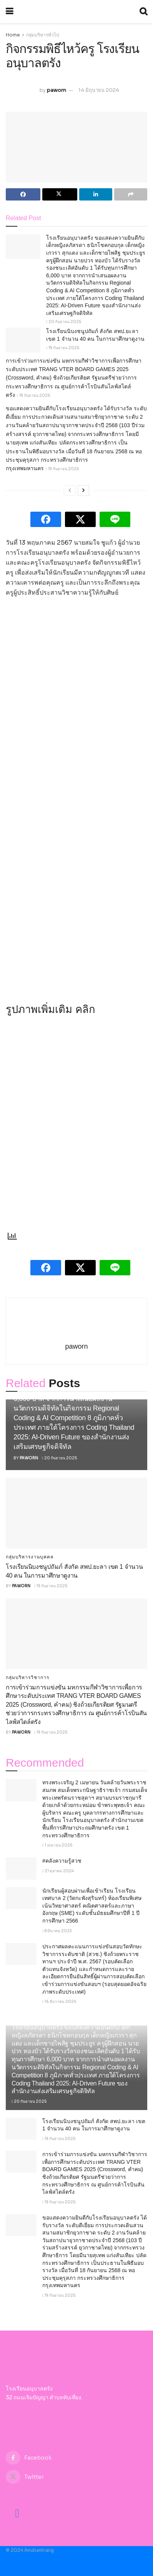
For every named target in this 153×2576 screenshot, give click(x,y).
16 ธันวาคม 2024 (59, 2001)
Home (13, 35)
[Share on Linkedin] (95, 194)
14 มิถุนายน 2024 (98, 90)
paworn (56, 90)
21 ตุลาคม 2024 (58, 1870)
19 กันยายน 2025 (62, 347)
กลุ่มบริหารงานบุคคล (29, 1557)
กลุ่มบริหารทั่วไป (42, 35)
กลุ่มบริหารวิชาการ (27, 1677)
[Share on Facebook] (23, 194)
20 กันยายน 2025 (63, 321)
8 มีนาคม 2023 (57, 1930)
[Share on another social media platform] (130, 194)
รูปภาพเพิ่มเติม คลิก (50, 1009)
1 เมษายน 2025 (57, 1845)
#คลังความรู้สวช (61, 1861)
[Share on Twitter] (59, 194)
